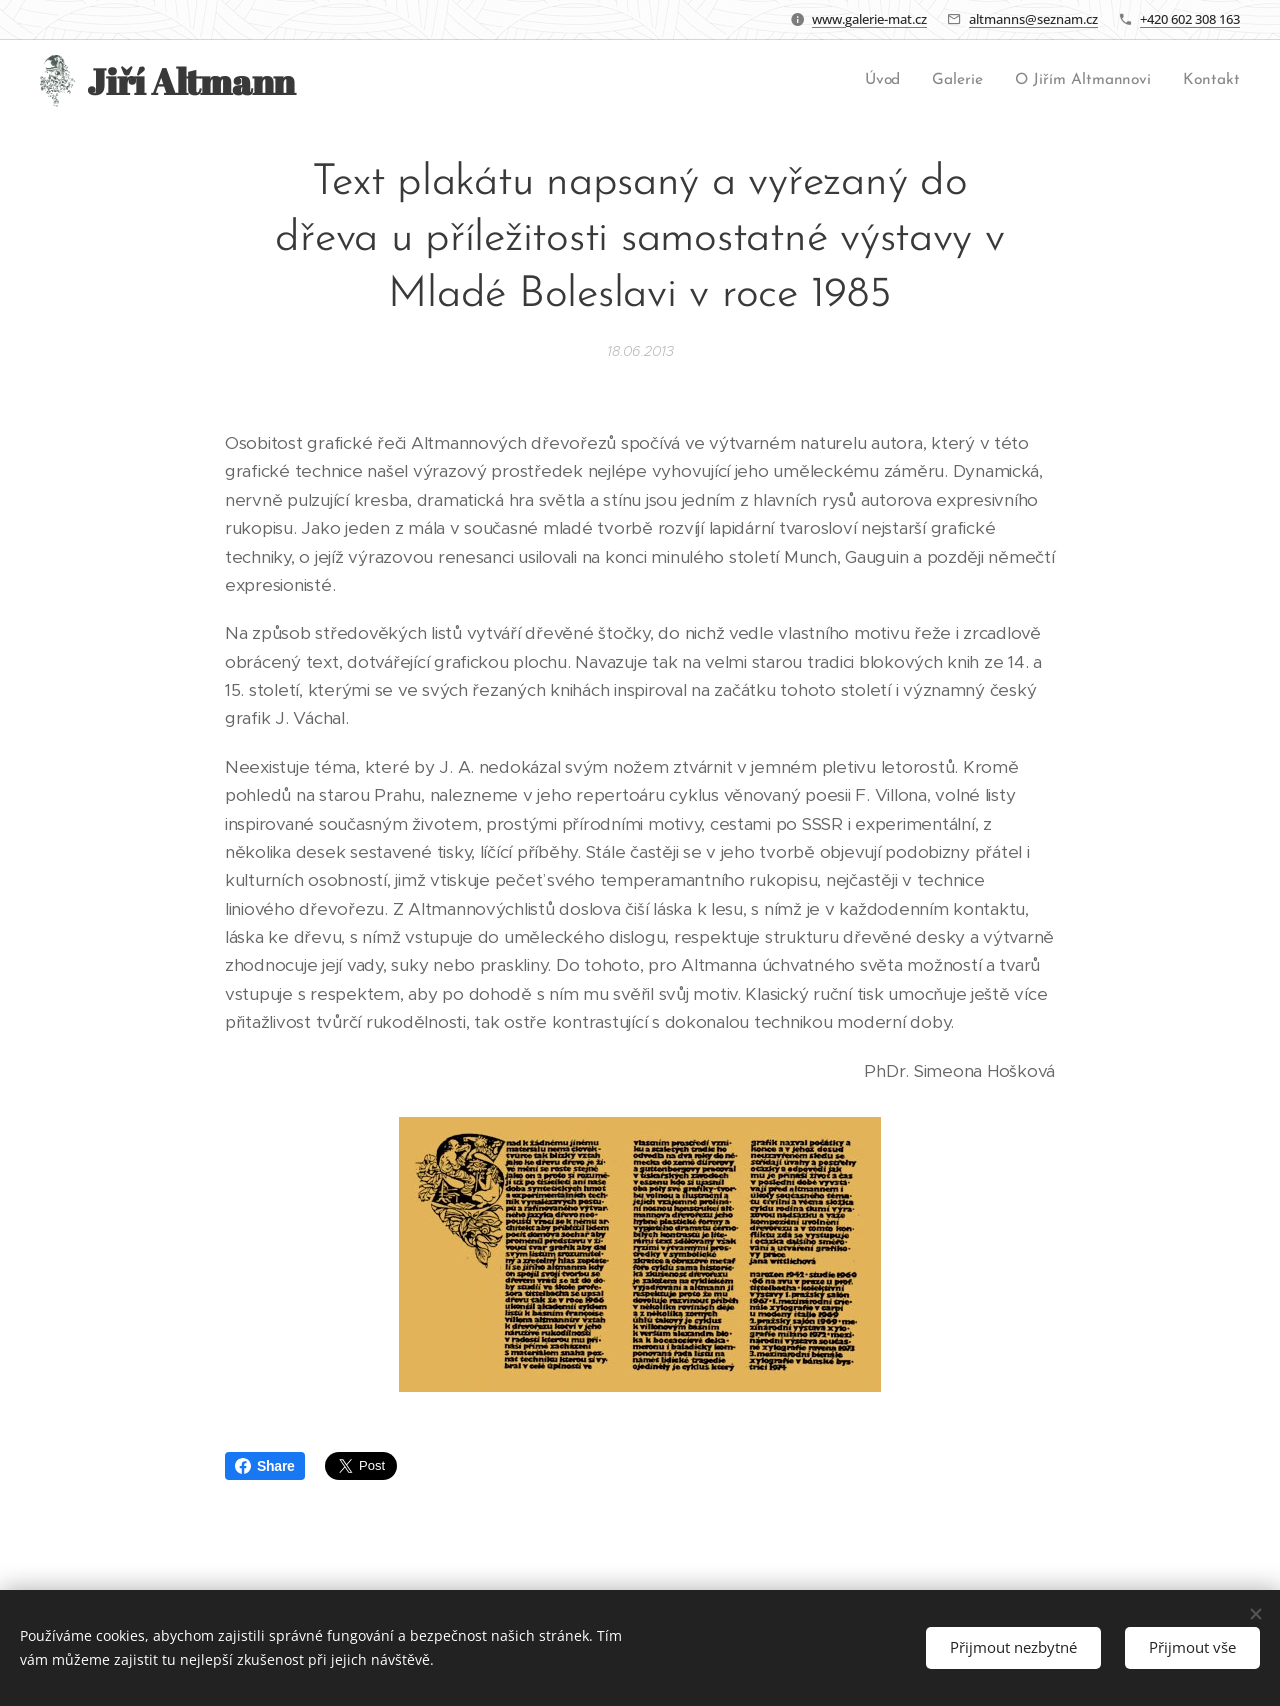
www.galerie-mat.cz (869, 19)
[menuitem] (888, 81)
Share (265, 1466)
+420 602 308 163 (1190, 19)
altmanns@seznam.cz (1033, 19)
